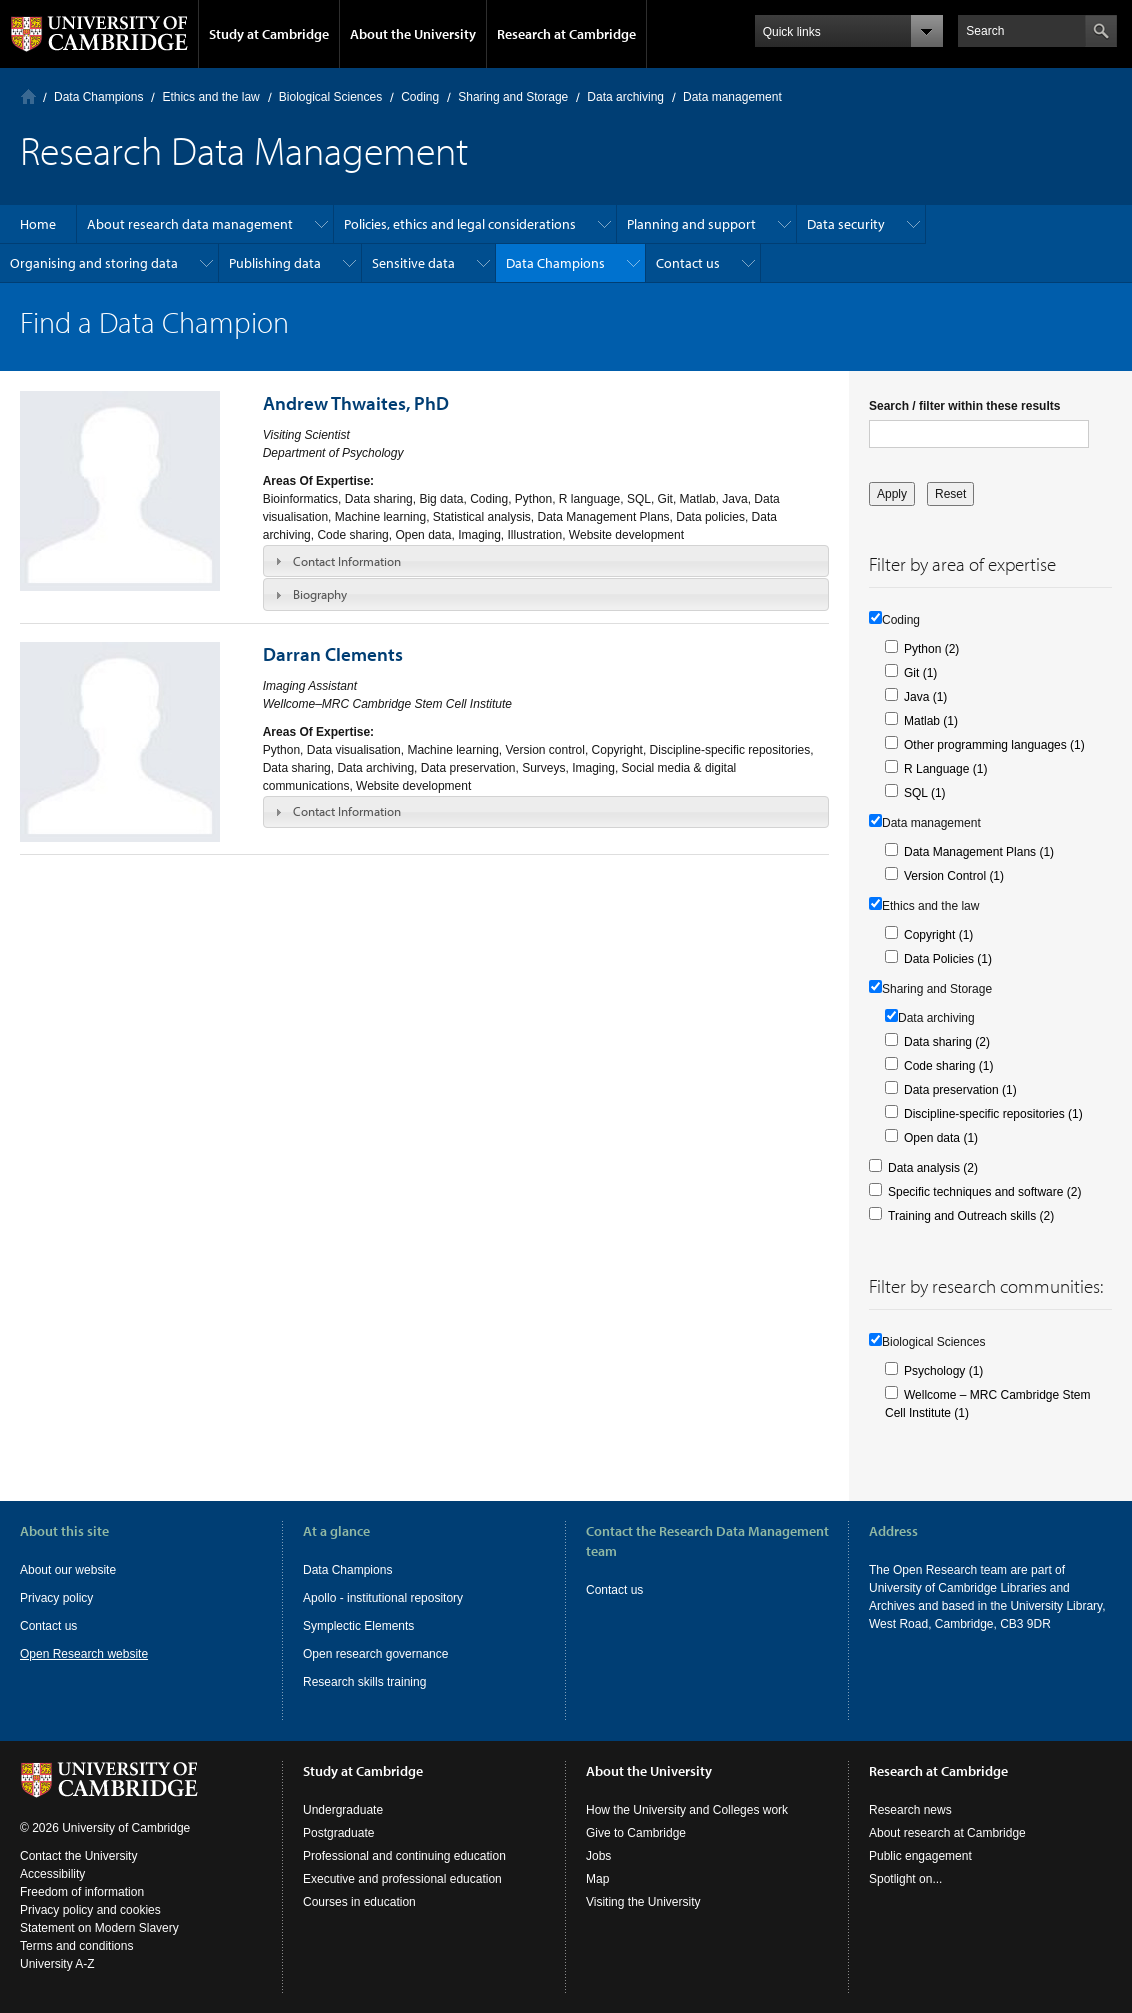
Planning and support (691, 224)
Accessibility (52, 1874)
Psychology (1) (943, 1371)
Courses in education (359, 1902)
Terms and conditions (76, 1946)
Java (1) (925, 697)
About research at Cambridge (947, 1833)
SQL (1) (925, 793)
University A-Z (57, 1964)
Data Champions (98, 97)
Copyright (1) (938, 935)
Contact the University (78, 1856)
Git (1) (920, 673)
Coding (420, 97)
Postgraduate (338, 1833)
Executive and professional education (402, 1879)
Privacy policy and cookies (90, 1910)
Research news (910, 1810)
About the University (413, 34)
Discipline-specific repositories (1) (993, 1114)
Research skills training (364, 1682)
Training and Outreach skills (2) (971, 1216)
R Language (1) (945, 769)
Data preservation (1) (960, 1090)
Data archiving (625, 97)
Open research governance (375, 1654)
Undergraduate (343, 1810)
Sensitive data (413, 263)
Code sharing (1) (948, 1066)
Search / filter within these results (964, 406)
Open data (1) (941, 1138)
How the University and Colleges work (687, 1810)
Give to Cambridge (636, 1833)
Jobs (598, 1856)
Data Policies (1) (948, 959)
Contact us (688, 263)
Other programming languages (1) (994, 745)
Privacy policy (56, 1598)
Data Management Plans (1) (979, 852)
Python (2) (931, 649)
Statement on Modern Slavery (99, 1928)
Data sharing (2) (947, 1042)
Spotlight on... (905, 1879)
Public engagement (920, 1856)
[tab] (546, 561)
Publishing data (275, 263)
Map (597, 1879)
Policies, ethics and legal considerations (460, 224)
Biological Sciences (330, 97)
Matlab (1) (931, 721)
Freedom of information (82, 1892)
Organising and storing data (94, 263)
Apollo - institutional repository (383, 1598)
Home (28, 96)
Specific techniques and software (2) (984, 1192)
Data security (846, 224)
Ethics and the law (210, 97)
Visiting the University (643, 1902)
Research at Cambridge (566, 34)
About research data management (190, 224)
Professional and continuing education (404, 1856)
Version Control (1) (954, 876)
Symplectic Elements (358, 1626)
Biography (320, 594)
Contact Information (347, 561)
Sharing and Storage (513, 97)
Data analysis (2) (933, 1168)
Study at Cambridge (269, 34)
